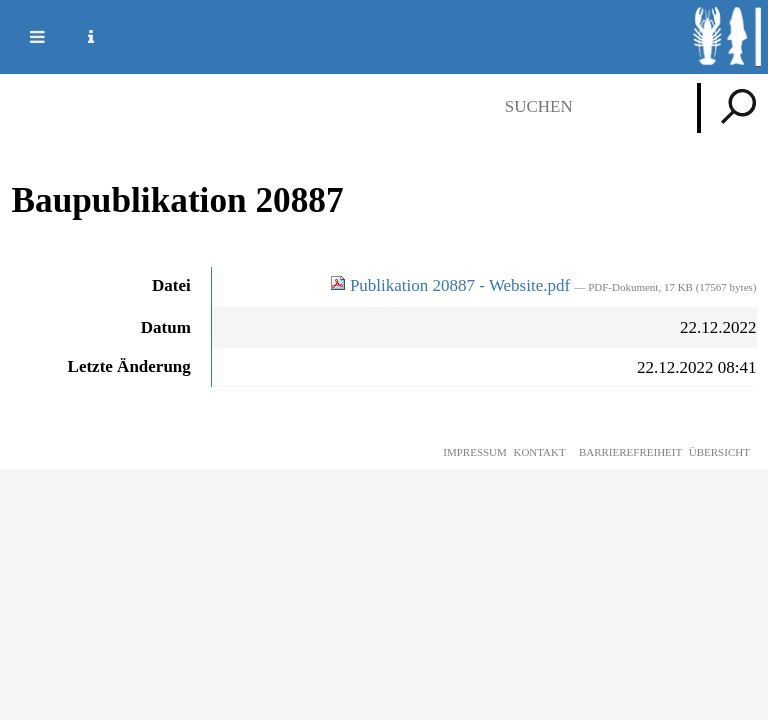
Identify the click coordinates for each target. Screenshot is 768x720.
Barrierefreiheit (630, 452)
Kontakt (539, 452)
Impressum (475, 452)
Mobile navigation (25, 37)
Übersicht (719, 452)
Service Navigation (79, 37)
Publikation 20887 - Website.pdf (452, 285)
